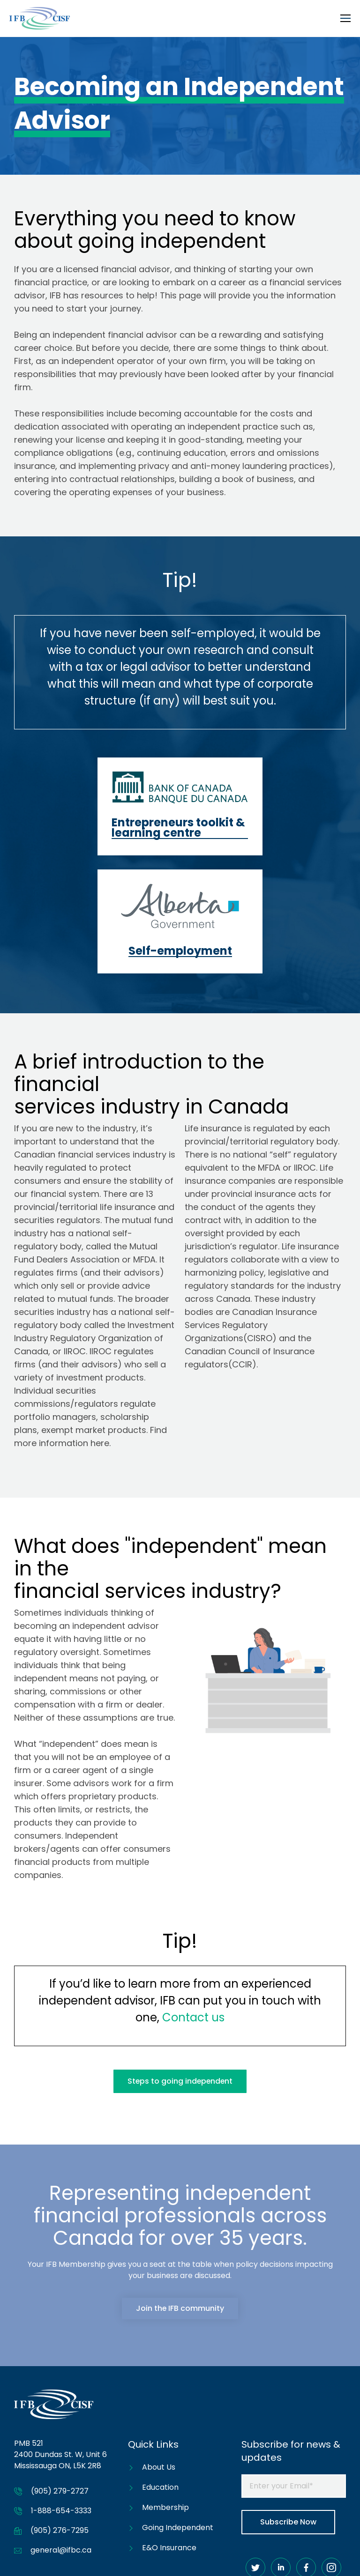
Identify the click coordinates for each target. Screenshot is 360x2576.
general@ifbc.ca (60, 2438)
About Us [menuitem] (158, 2355)
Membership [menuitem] (165, 2395)
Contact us (193, 1905)
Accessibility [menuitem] (278, 2555)
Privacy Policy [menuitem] (331, 2555)
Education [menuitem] (160, 2375)
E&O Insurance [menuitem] (169, 2435)
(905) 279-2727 (60, 2379)
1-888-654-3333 (61, 2398)
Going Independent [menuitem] (177, 2415)
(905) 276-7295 (59, 2418)
